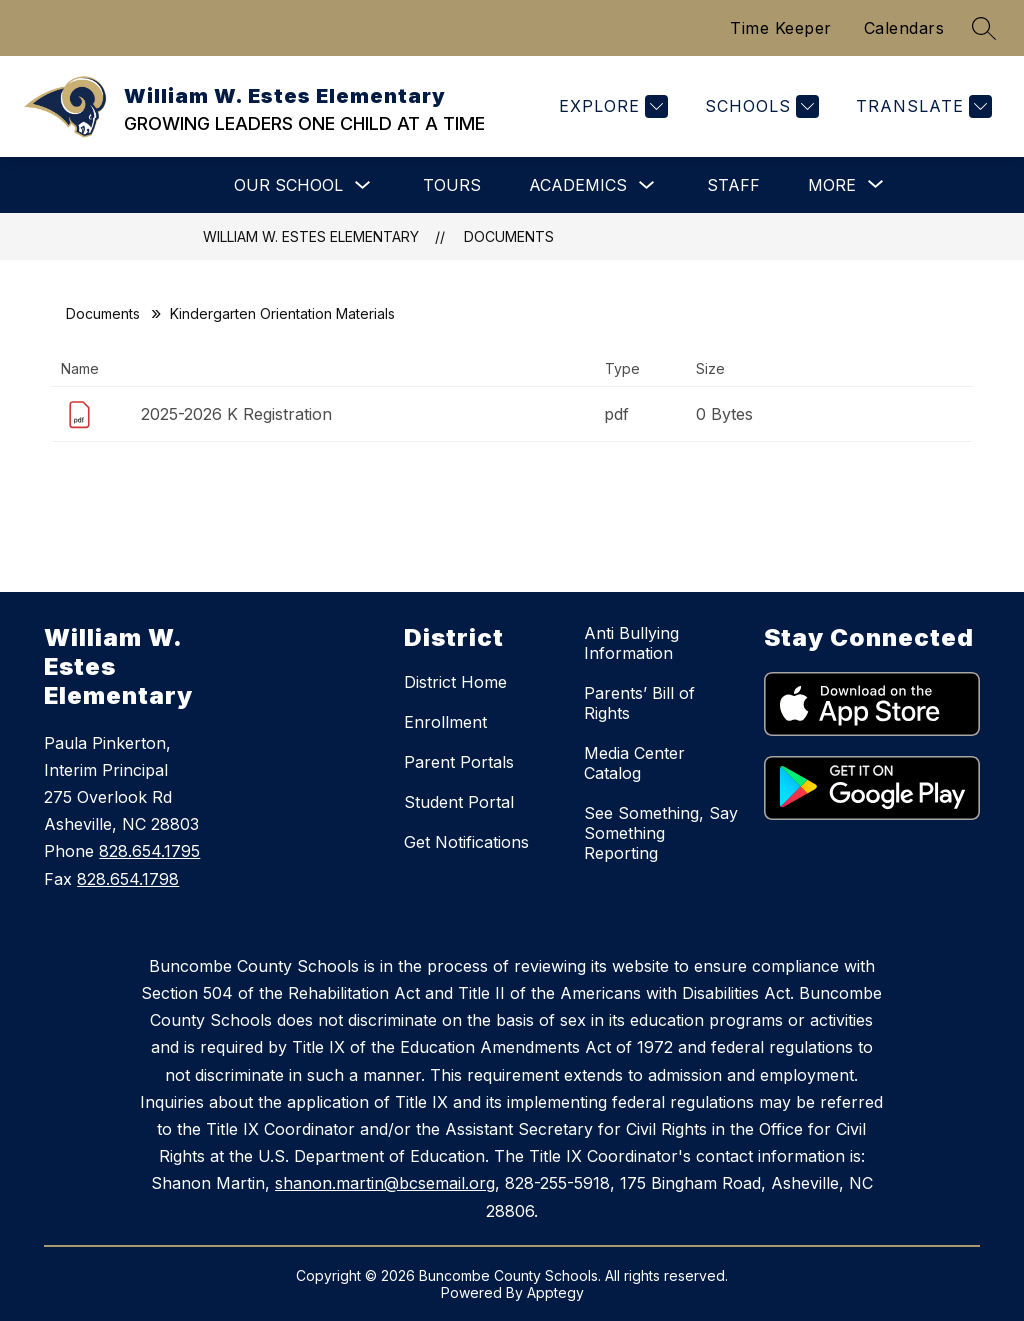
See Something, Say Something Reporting (661, 833)
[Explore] (611, 106)
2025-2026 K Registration (236, 414)
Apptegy (555, 1292)
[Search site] (984, 28)
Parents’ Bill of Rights (639, 703)
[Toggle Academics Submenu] (647, 185)
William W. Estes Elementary (311, 236)
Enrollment (445, 722)
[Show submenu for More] (832, 185)
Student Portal (459, 802)
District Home (455, 682)
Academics (578, 185)
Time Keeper (781, 28)
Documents (509, 236)
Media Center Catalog (634, 763)
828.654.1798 (128, 879)
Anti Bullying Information (631, 643)
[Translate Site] (921, 106)
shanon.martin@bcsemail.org (385, 1183)
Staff (733, 185)
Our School (288, 185)
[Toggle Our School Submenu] (363, 185)
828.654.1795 (149, 851)
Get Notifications (466, 842)
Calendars (904, 28)
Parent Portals (459, 762)
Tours (452, 185)
